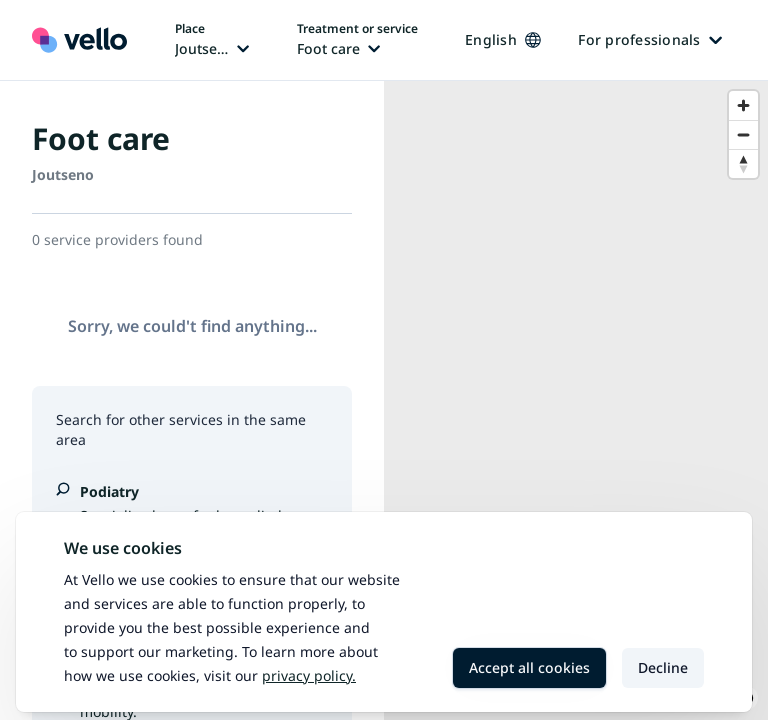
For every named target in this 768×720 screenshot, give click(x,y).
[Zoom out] (743, 134)
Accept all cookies (529, 667)
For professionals (649, 39)
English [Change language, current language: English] (503, 39)
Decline (663, 667)
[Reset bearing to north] (743, 163)
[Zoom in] (743, 105)
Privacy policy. (309, 675)
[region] (576, 400)
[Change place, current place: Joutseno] (212, 40)
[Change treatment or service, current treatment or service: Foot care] (357, 40)
